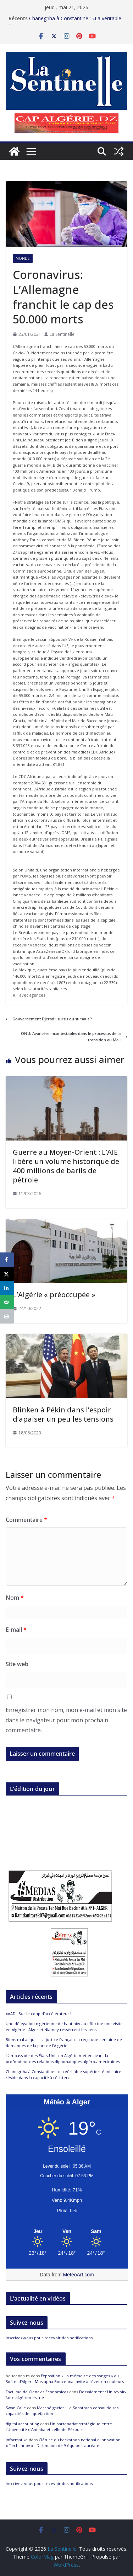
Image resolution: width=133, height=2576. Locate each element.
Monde (23, 258)
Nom (15, 1597)
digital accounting (22, 2423)
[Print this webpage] (7, 1316)
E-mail (16, 1629)
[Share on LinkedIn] (7, 1288)
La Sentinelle (62, 334)
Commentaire (26, 1520)
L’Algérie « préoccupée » (54, 1294)
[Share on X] (7, 1274)
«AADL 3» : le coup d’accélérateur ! (38, 2013)
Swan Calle (16, 2407)
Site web (17, 1664)
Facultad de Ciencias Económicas (37, 2391)
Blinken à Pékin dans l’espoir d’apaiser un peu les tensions (63, 1414)
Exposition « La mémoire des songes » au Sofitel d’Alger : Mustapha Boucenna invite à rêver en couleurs (65, 2378)
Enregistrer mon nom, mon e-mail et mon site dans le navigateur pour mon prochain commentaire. (66, 1720)
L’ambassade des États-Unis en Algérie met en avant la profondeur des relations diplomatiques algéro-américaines (63, 2058)
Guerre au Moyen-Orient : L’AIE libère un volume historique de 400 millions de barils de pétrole (66, 1166)
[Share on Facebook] (7, 1259)
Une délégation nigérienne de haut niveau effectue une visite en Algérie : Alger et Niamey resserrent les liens (64, 2026)
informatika (17, 2439)
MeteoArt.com (78, 2274)
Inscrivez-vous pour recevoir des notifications (49, 2337)
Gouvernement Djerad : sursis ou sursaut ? (49, 1018)
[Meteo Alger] (67, 2231)
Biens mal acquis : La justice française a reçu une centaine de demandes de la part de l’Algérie (64, 2042)
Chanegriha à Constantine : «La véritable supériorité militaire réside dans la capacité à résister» (63, 2074)
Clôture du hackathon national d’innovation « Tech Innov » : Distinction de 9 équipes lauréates (63, 2442)
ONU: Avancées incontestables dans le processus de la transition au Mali (74, 1036)
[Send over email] (7, 1302)
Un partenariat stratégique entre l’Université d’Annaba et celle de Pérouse (59, 2426)
